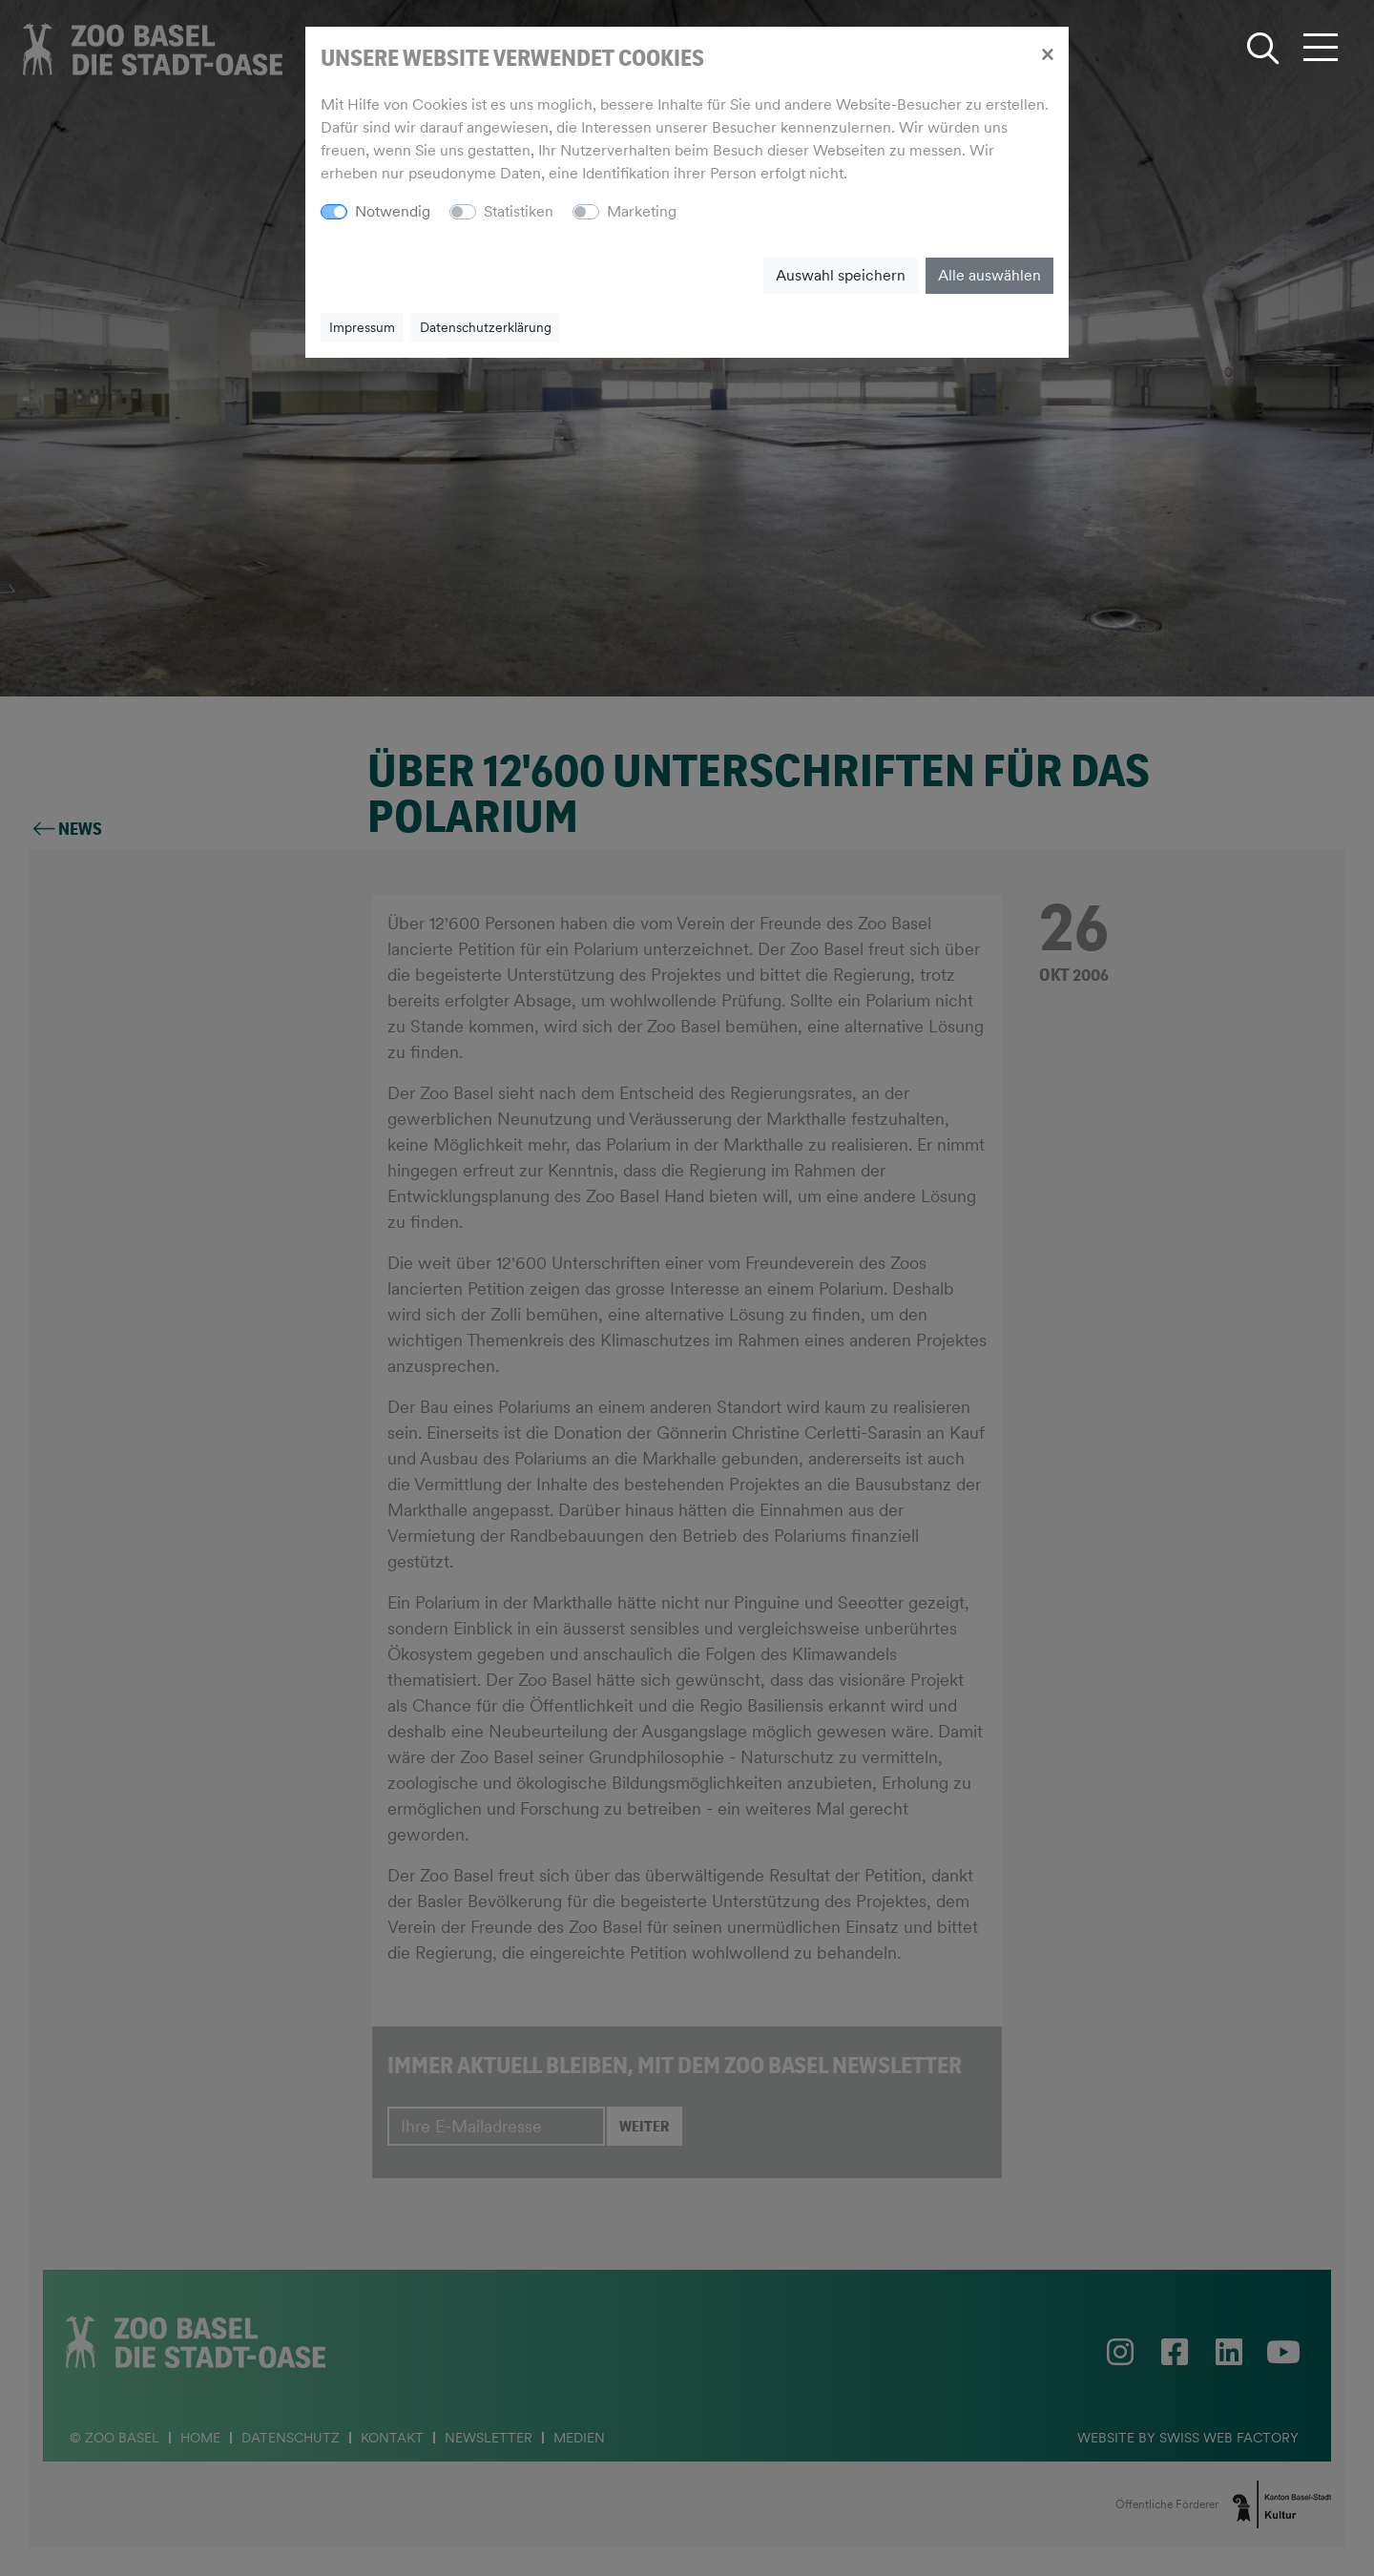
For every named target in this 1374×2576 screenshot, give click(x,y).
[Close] (1047, 53)
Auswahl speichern (841, 275)
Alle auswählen (989, 275)
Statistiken (518, 211)
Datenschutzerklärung (486, 327)
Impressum (362, 327)
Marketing (642, 211)
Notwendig (392, 211)
